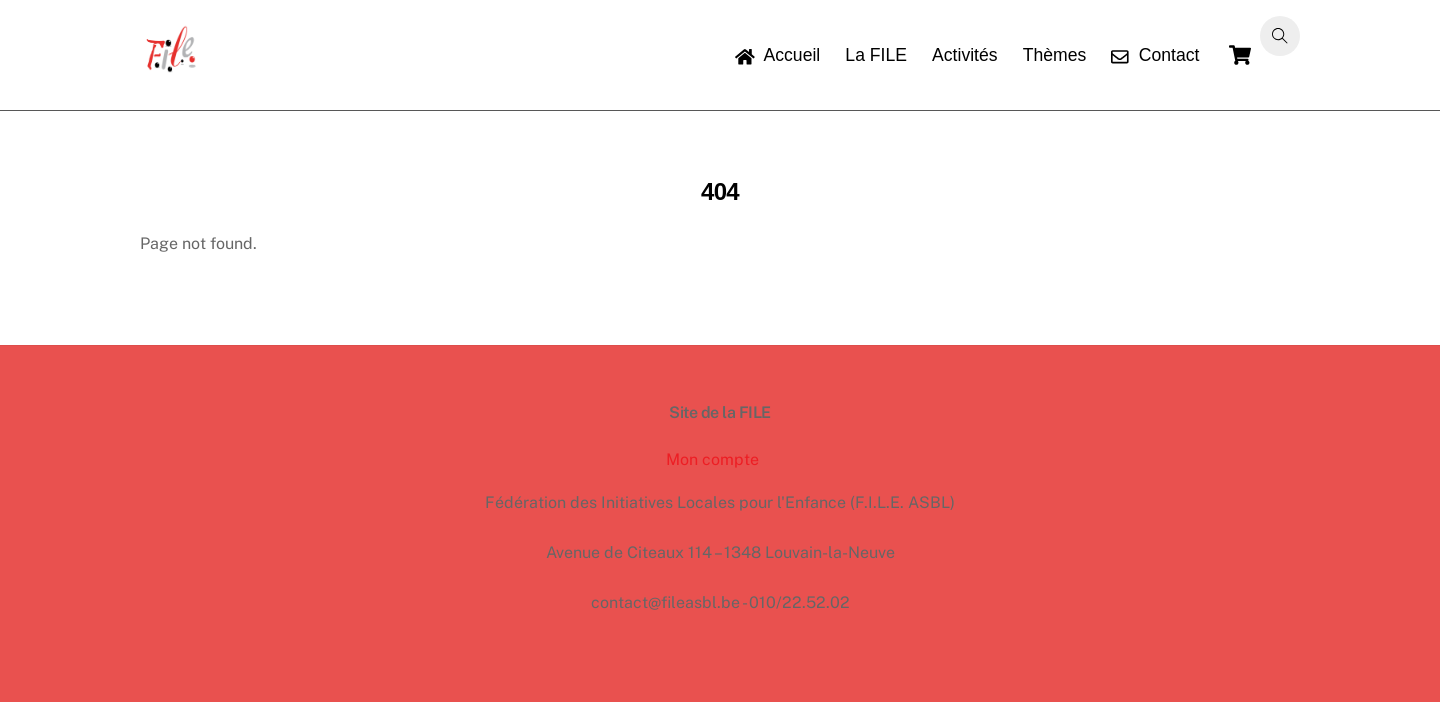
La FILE (876, 55)
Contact (1155, 55)
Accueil (777, 55)
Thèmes (1055, 55)
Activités (965, 55)
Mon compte (712, 459)
